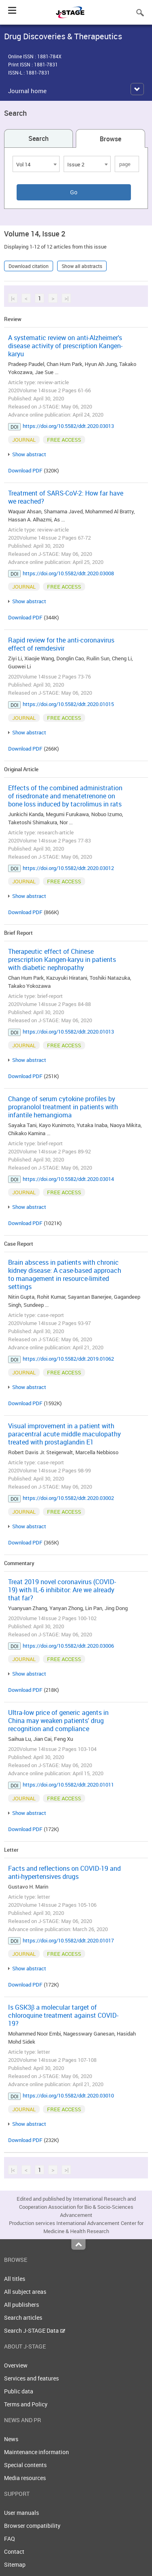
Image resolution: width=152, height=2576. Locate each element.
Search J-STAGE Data (34, 2330)
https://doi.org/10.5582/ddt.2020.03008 (68, 573)
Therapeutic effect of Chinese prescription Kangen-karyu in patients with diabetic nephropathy (62, 959)
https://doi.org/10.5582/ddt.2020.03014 (68, 1179)
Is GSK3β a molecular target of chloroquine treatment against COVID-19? (63, 2015)
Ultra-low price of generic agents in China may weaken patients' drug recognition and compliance (58, 1720)
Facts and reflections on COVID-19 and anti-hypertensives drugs (64, 1872)
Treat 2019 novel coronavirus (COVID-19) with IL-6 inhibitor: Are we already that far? (62, 1589)
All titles (14, 2278)
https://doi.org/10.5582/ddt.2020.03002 (68, 1498)
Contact (14, 2551)
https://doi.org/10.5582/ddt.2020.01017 (68, 1940)
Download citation (29, 266)
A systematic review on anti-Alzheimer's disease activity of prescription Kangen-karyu (65, 345)
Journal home (27, 91)
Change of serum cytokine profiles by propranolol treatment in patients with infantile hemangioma (63, 1106)
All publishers (21, 2304)
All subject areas (25, 2291)
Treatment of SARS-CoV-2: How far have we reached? (65, 497)
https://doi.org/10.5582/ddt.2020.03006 (68, 1645)
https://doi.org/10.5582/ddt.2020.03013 (68, 426)
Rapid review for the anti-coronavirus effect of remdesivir (61, 644)
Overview (16, 2365)
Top (78, 2244)
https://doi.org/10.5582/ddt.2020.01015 (68, 704)
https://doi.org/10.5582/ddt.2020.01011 (68, 1784)
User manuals (21, 2512)
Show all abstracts (82, 266)
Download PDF (25, 470)
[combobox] (36, 164)
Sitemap (15, 2564)
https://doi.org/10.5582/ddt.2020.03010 (68, 2095)
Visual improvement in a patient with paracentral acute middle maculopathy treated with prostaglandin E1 (64, 1433)
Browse (110, 138)
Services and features (31, 2378)
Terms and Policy (25, 2404)
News (11, 2439)
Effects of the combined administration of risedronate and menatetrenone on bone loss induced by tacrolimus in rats (65, 795)
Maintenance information (36, 2452)
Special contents (25, 2465)
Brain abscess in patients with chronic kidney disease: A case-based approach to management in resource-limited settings (64, 1274)
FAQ (9, 2538)
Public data (18, 2391)
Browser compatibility (32, 2525)
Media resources (25, 2478)
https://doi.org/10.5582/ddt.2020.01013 (68, 1031)
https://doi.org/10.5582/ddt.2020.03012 (68, 868)
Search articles (23, 2317)
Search (38, 138)
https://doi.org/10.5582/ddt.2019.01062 (68, 1358)
